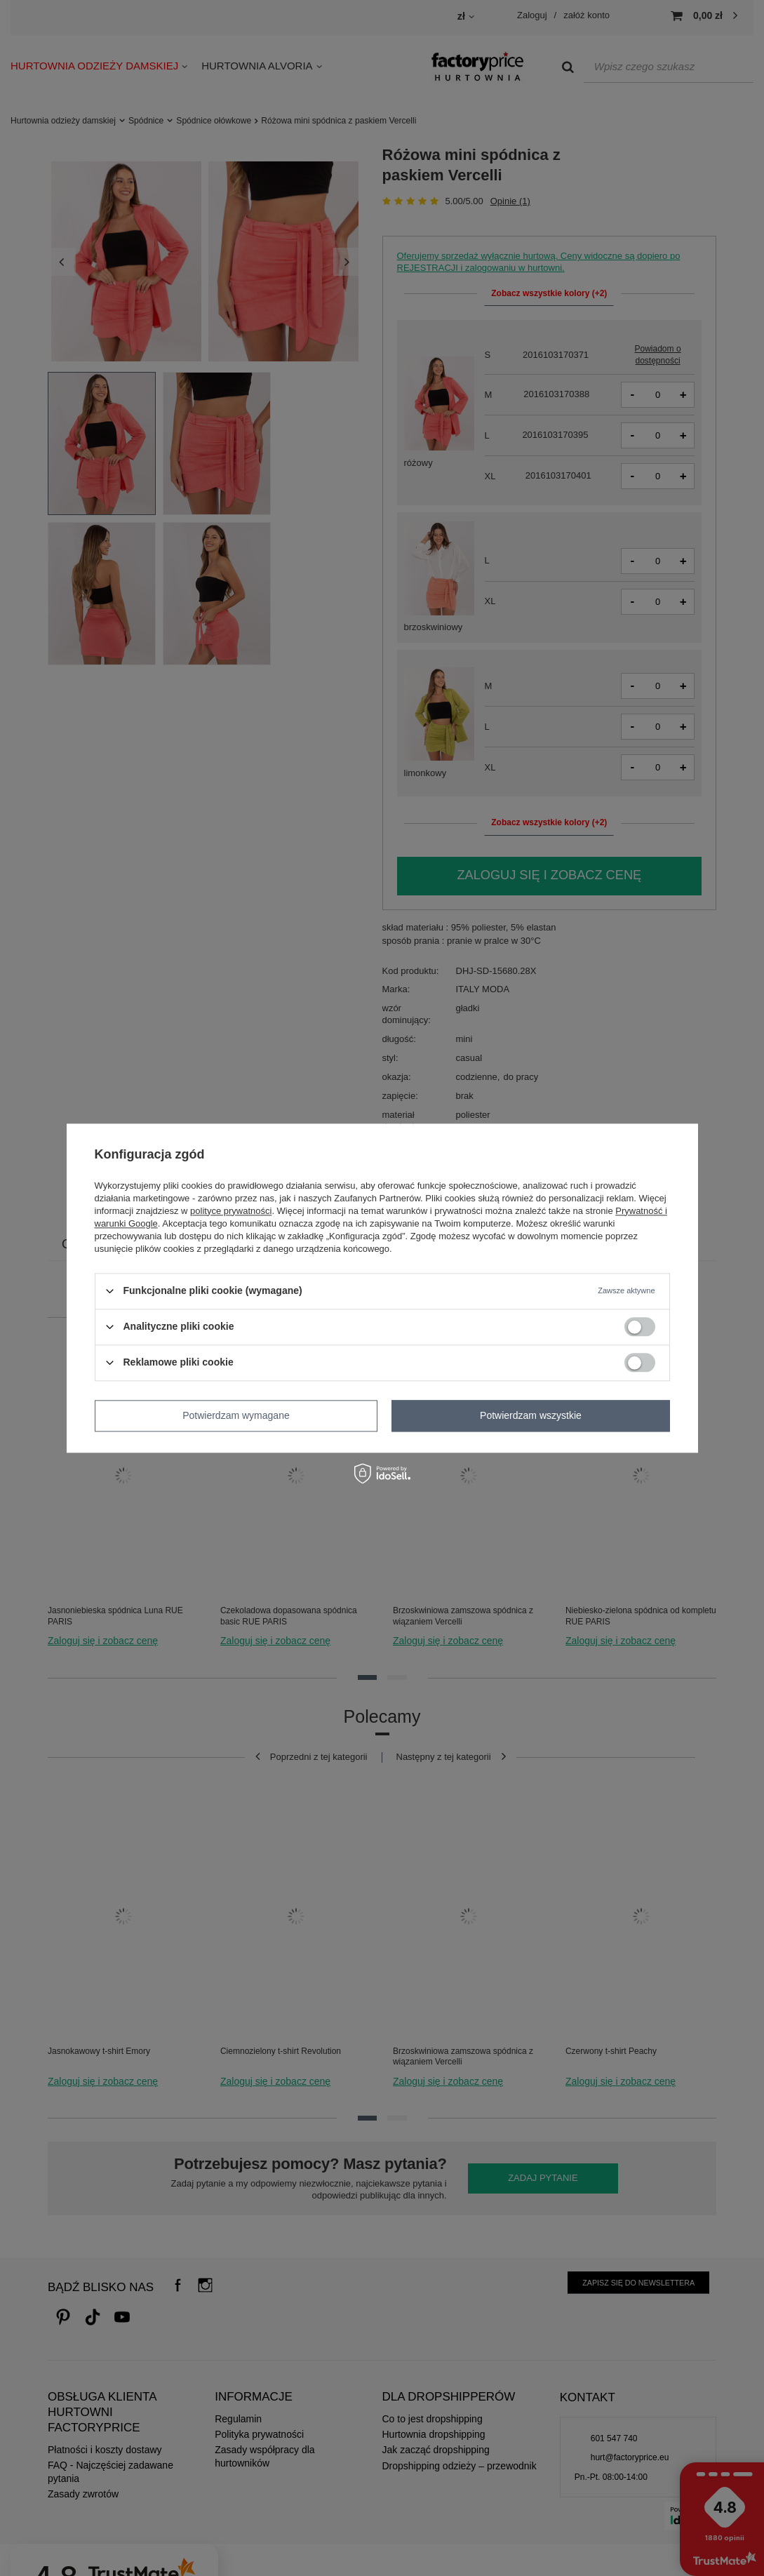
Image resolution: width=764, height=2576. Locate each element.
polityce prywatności (231, 1211)
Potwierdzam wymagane (236, 1415)
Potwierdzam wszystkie (531, 1415)
